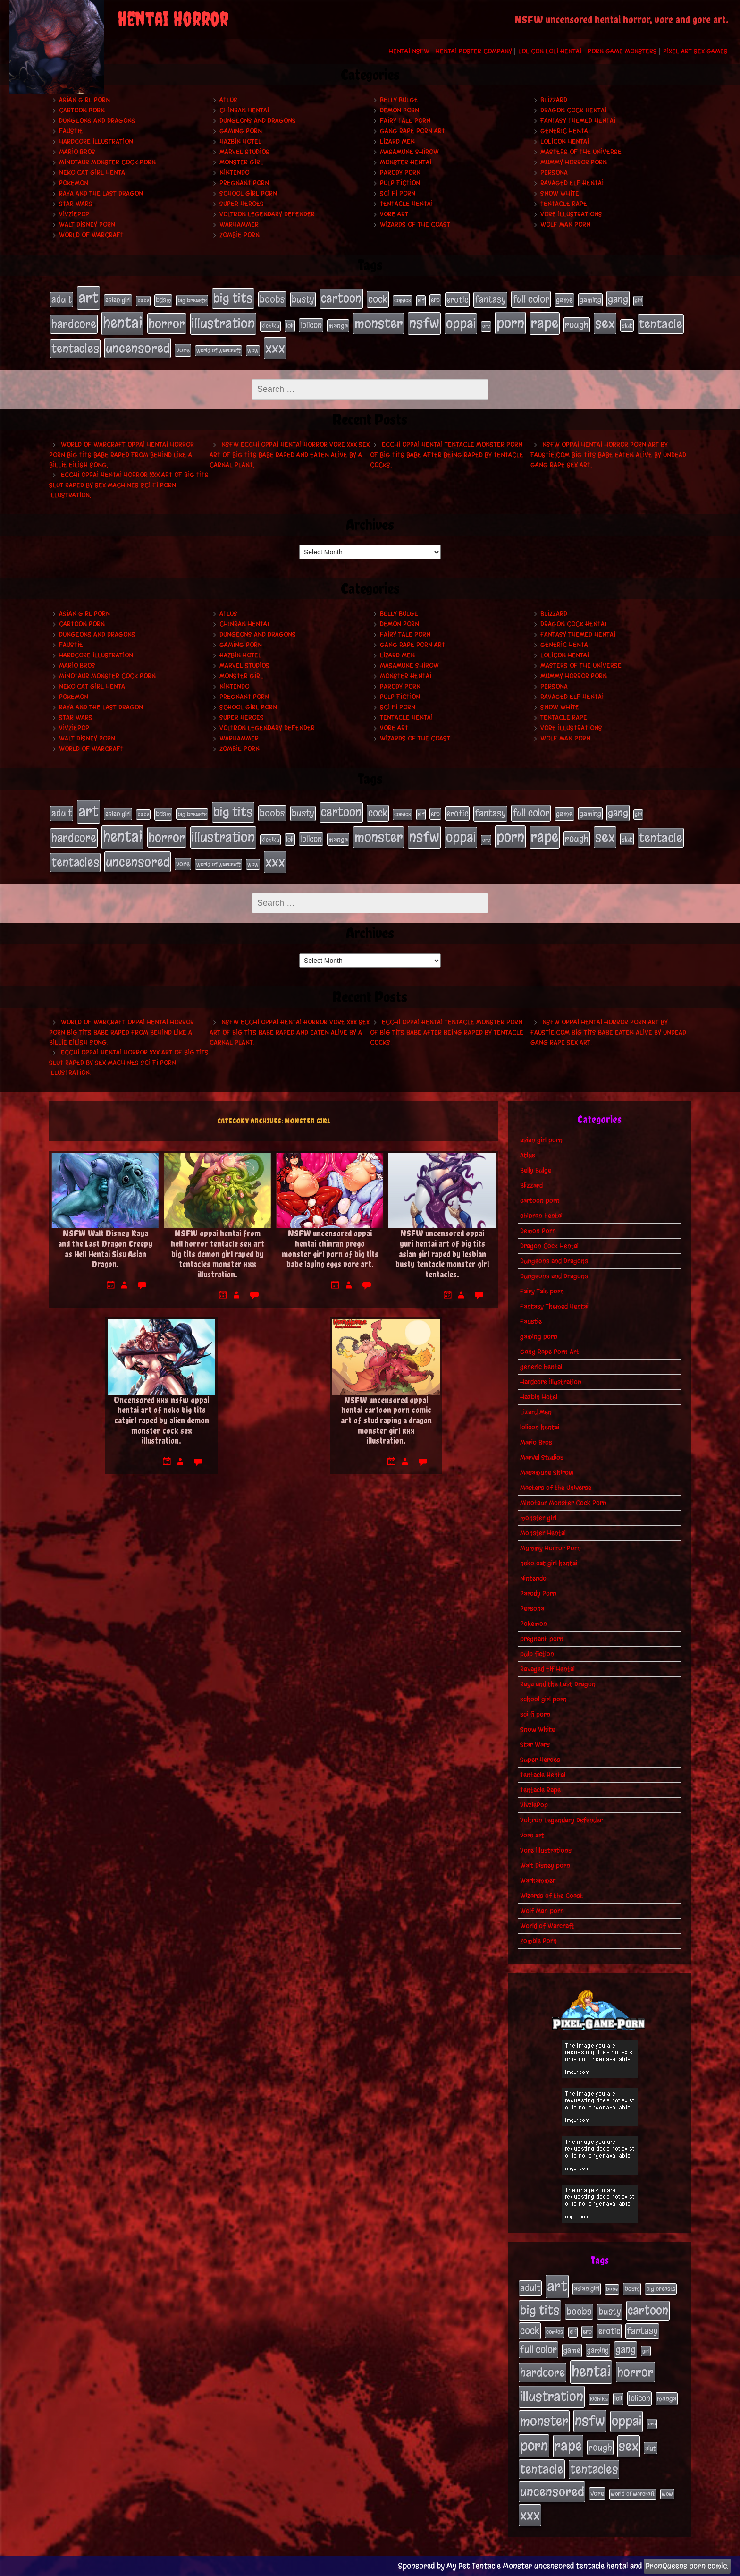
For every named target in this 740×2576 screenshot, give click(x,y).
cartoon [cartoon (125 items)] (341, 298)
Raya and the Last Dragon (101, 193)
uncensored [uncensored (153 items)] (137, 348)
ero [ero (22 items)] (435, 300)
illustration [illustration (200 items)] (223, 323)
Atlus (228, 99)
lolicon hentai (564, 141)
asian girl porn (84, 99)
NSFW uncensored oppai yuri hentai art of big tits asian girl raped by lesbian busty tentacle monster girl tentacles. (442, 1253)
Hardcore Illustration (96, 141)
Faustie (71, 131)
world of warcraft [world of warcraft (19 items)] (218, 350)
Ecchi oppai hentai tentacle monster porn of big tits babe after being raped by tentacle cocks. (446, 454)
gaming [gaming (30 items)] (590, 300)
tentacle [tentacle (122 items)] (660, 324)
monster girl (241, 162)
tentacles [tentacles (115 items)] (75, 348)
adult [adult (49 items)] (61, 299)
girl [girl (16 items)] (638, 300)
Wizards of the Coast (415, 224)
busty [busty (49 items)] (303, 299)
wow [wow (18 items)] (253, 350)
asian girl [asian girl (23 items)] (118, 300)
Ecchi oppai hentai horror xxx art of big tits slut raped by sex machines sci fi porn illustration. (129, 485)
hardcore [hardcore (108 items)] (73, 324)
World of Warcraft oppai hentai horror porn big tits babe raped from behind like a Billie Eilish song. (121, 454)
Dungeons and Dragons (97, 120)
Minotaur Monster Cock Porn (107, 162)
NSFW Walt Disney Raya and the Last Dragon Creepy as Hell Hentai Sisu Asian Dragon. (105, 1248)
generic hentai (565, 131)
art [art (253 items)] (88, 298)
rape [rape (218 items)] (544, 323)
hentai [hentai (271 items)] (122, 323)
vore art (394, 214)
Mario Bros (77, 151)
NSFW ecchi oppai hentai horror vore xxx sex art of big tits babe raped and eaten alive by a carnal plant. (290, 454)
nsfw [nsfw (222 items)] (424, 323)
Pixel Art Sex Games (695, 51)
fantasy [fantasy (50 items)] (490, 299)
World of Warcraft (91, 234)
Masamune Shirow (409, 151)
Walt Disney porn (87, 224)
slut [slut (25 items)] (627, 325)
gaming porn (240, 131)
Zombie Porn (239, 234)
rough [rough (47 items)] (577, 325)
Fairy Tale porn (405, 120)
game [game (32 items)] (564, 300)
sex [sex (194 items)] (605, 323)
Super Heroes (241, 203)
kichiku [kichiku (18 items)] (270, 326)
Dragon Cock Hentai (573, 110)
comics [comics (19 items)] (402, 300)
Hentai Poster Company (474, 51)
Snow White (559, 193)
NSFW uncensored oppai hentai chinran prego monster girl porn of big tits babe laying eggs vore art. (330, 1248)
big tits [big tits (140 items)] (233, 298)
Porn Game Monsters (622, 51)
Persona (554, 172)
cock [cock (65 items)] (377, 299)
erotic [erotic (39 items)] (457, 299)
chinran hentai (244, 110)
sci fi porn (397, 193)
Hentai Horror (173, 18)
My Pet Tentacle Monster (489, 2566)
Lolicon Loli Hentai (549, 51)
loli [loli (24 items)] (290, 326)
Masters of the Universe (581, 151)
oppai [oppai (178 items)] (461, 323)
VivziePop (74, 214)
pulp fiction (400, 183)
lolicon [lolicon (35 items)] (311, 325)
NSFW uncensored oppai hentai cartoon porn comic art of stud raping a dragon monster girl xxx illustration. (386, 1420)
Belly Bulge (399, 99)
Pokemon (73, 183)
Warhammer (239, 224)
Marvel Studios (244, 151)
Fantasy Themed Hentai (577, 120)
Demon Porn (399, 110)
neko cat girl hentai (93, 172)
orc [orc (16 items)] (486, 326)
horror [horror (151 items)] (167, 323)
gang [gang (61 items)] (618, 299)
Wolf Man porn (565, 224)
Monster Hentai (405, 162)
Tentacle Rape (563, 203)
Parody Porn (400, 172)
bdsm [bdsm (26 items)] (163, 300)
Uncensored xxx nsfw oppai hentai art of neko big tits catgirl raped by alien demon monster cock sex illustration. (161, 1420)
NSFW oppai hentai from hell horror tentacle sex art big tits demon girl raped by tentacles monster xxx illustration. (217, 1253)
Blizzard (553, 99)
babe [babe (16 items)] (143, 300)
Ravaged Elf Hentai (572, 183)
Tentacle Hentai (406, 203)
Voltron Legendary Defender (267, 214)
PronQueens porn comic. (687, 2566)
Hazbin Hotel (240, 141)
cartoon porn (82, 110)
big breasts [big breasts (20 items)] (192, 300)
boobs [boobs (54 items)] (272, 299)
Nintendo (234, 172)
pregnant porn (244, 183)
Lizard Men (397, 141)
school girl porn (248, 193)
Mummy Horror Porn (573, 162)
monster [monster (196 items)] (378, 323)
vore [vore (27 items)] (183, 350)
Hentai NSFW (409, 51)
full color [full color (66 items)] (531, 299)
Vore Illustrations (571, 214)
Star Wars (75, 203)
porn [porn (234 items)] (510, 323)
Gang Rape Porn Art (412, 131)
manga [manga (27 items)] (338, 325)
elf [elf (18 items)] (421, 300)
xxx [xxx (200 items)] (275, 348)
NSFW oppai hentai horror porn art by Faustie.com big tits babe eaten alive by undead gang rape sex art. (608, 454)
